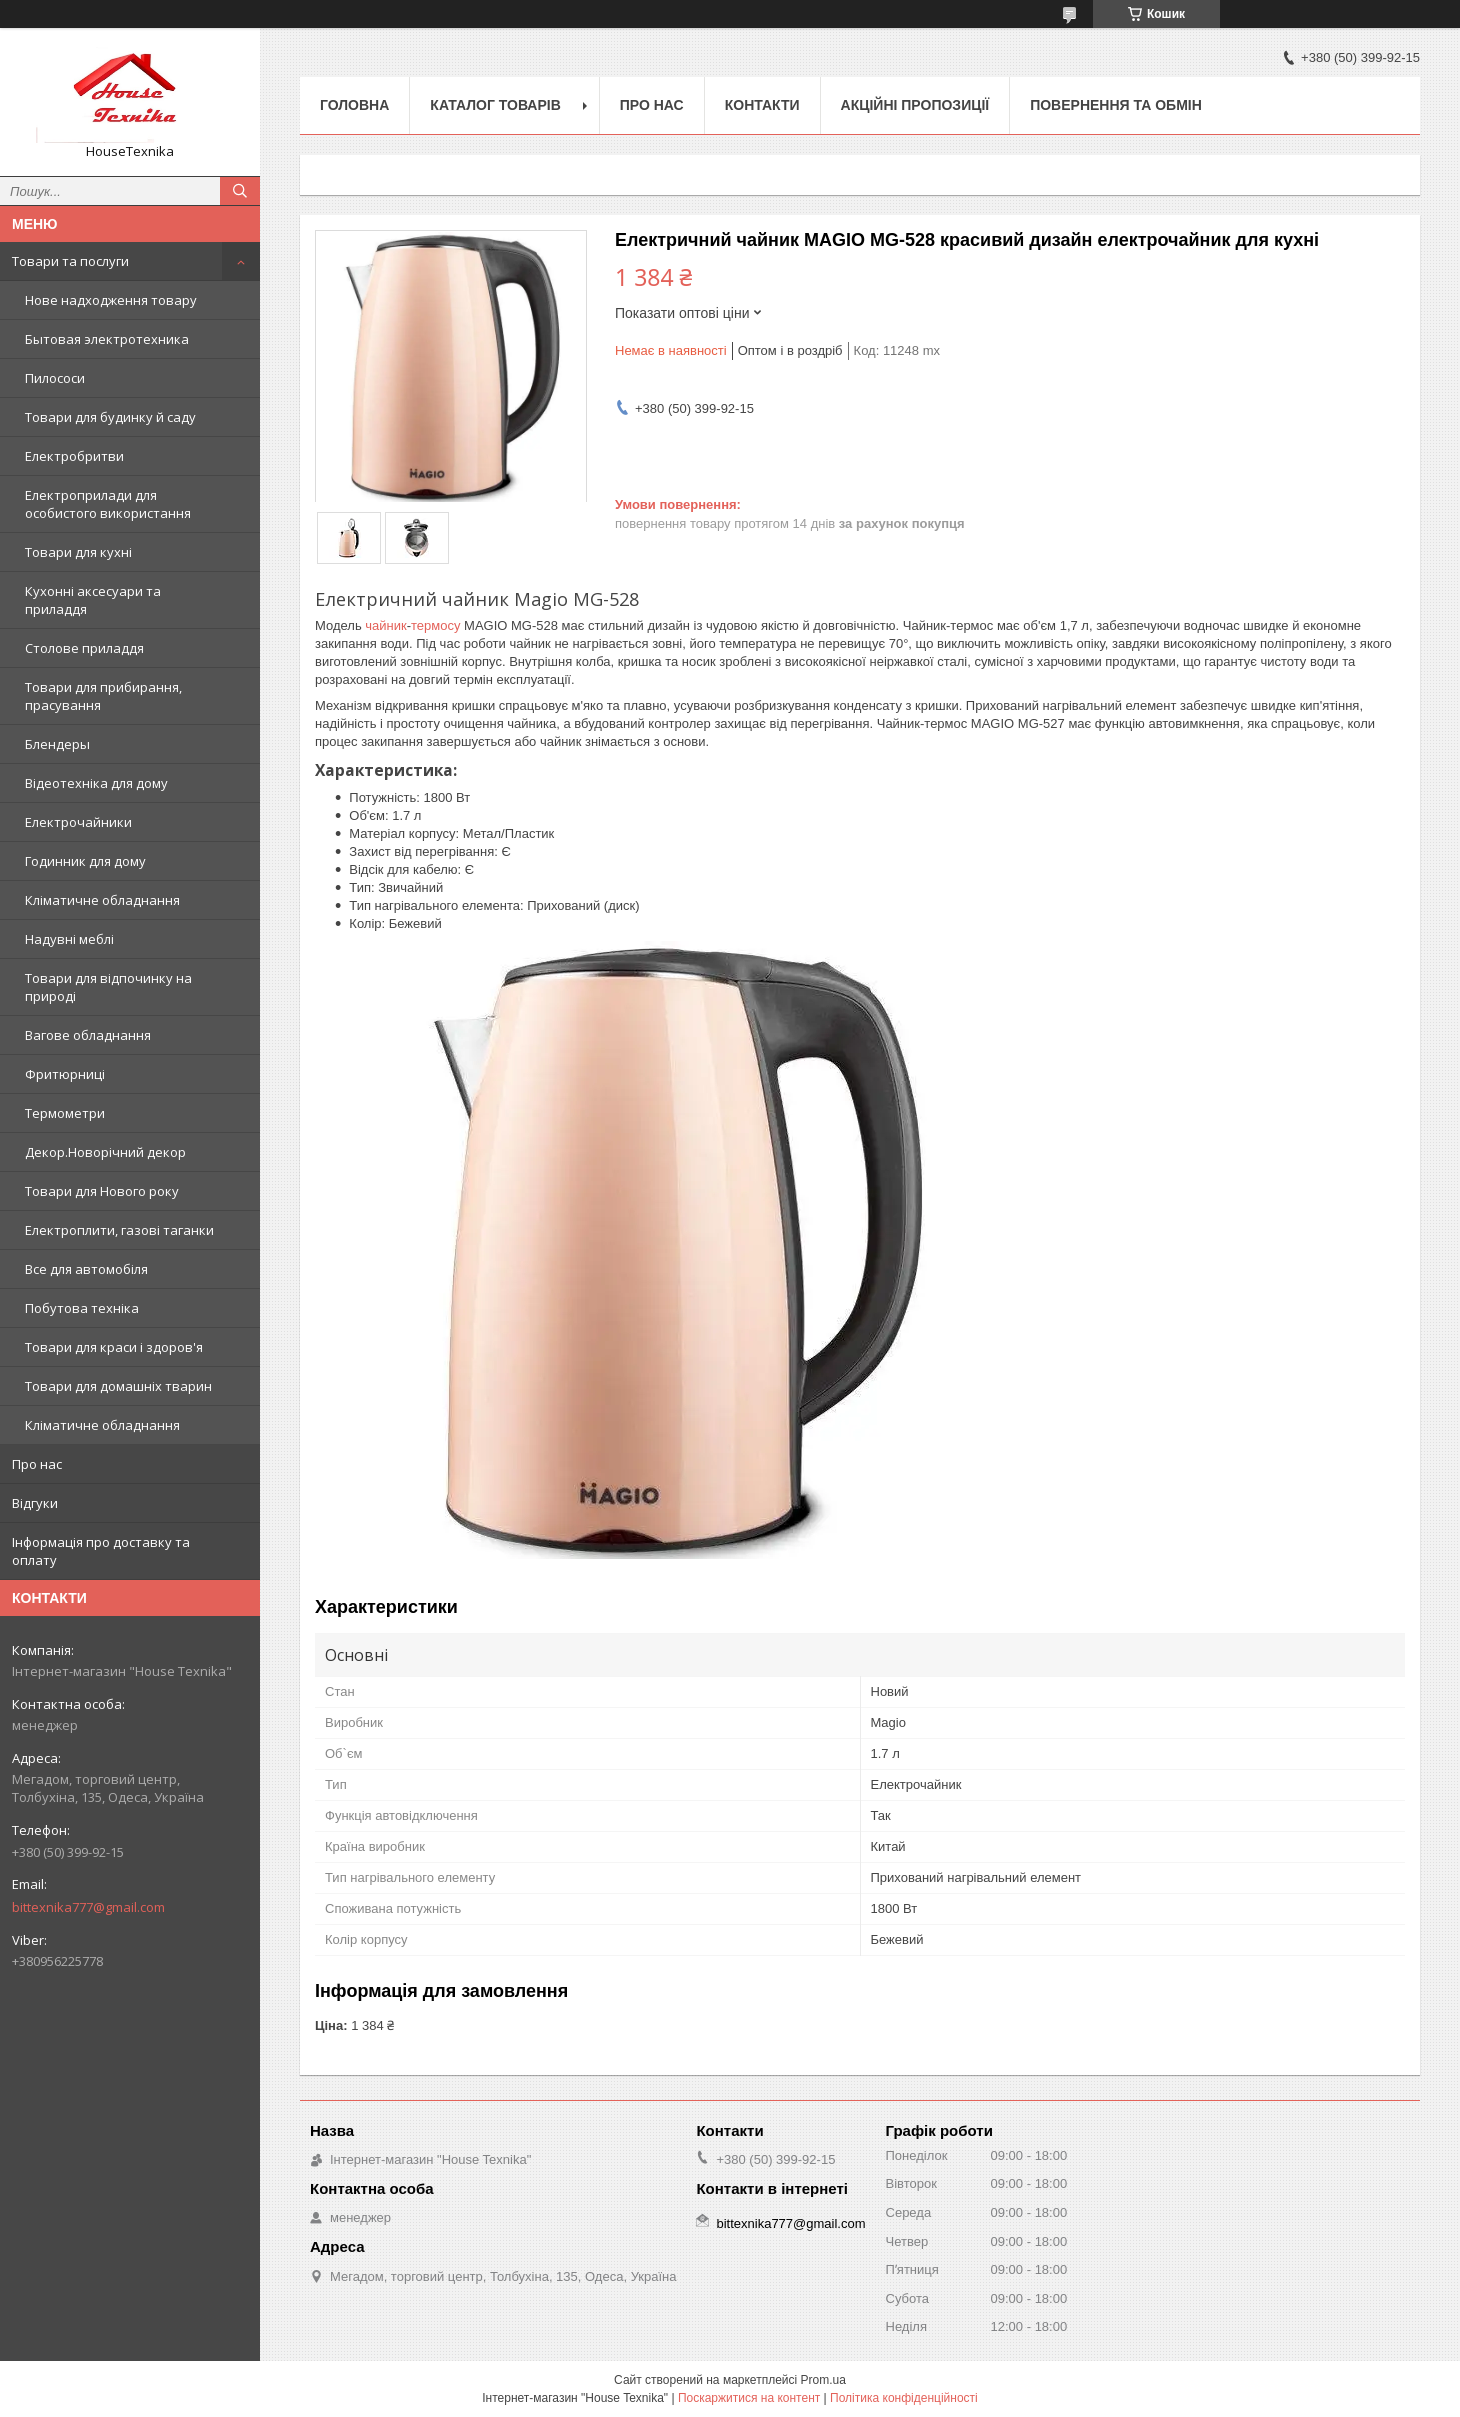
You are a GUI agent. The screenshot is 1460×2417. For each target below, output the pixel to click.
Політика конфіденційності (904, 2398)
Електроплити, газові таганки (119, 1230)
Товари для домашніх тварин (118, 1386)
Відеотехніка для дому (96, 783)
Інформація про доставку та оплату (101, 1551)
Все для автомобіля (86, 1269)
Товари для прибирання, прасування (103, 696)
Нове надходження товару (111, 300)
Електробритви (74, 456)
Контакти (762, 105)
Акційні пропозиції (915, 105)
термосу (435, 625)
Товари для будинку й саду (110, 417)
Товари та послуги (70, 261)
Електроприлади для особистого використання (108, 504)
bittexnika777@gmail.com (88, 1907)
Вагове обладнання (88, 1035)
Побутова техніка (82, 1308)
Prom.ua (823, 2380)
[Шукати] (240, 191)
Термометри (65, 1113)
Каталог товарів (495, 105)
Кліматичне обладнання (102, 900)
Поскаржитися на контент (749, 2398)
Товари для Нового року (102, 1191)
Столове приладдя (84, 648)
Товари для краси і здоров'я (114, 1347)
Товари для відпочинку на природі (108, 987)
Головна (354, 105)
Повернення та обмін (1116, 105)
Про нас (37, 1464)
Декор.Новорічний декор (105, 1152)
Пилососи (55, 378)
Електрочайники (78, 822)
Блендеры (57, 744)
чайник (385, 625)
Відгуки (35, 1503)
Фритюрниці (65, 1074)
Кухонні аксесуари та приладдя (93, 600)
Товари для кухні (78, 552)
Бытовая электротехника (107, 339)
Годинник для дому (85, 861)
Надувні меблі (69, 939)
